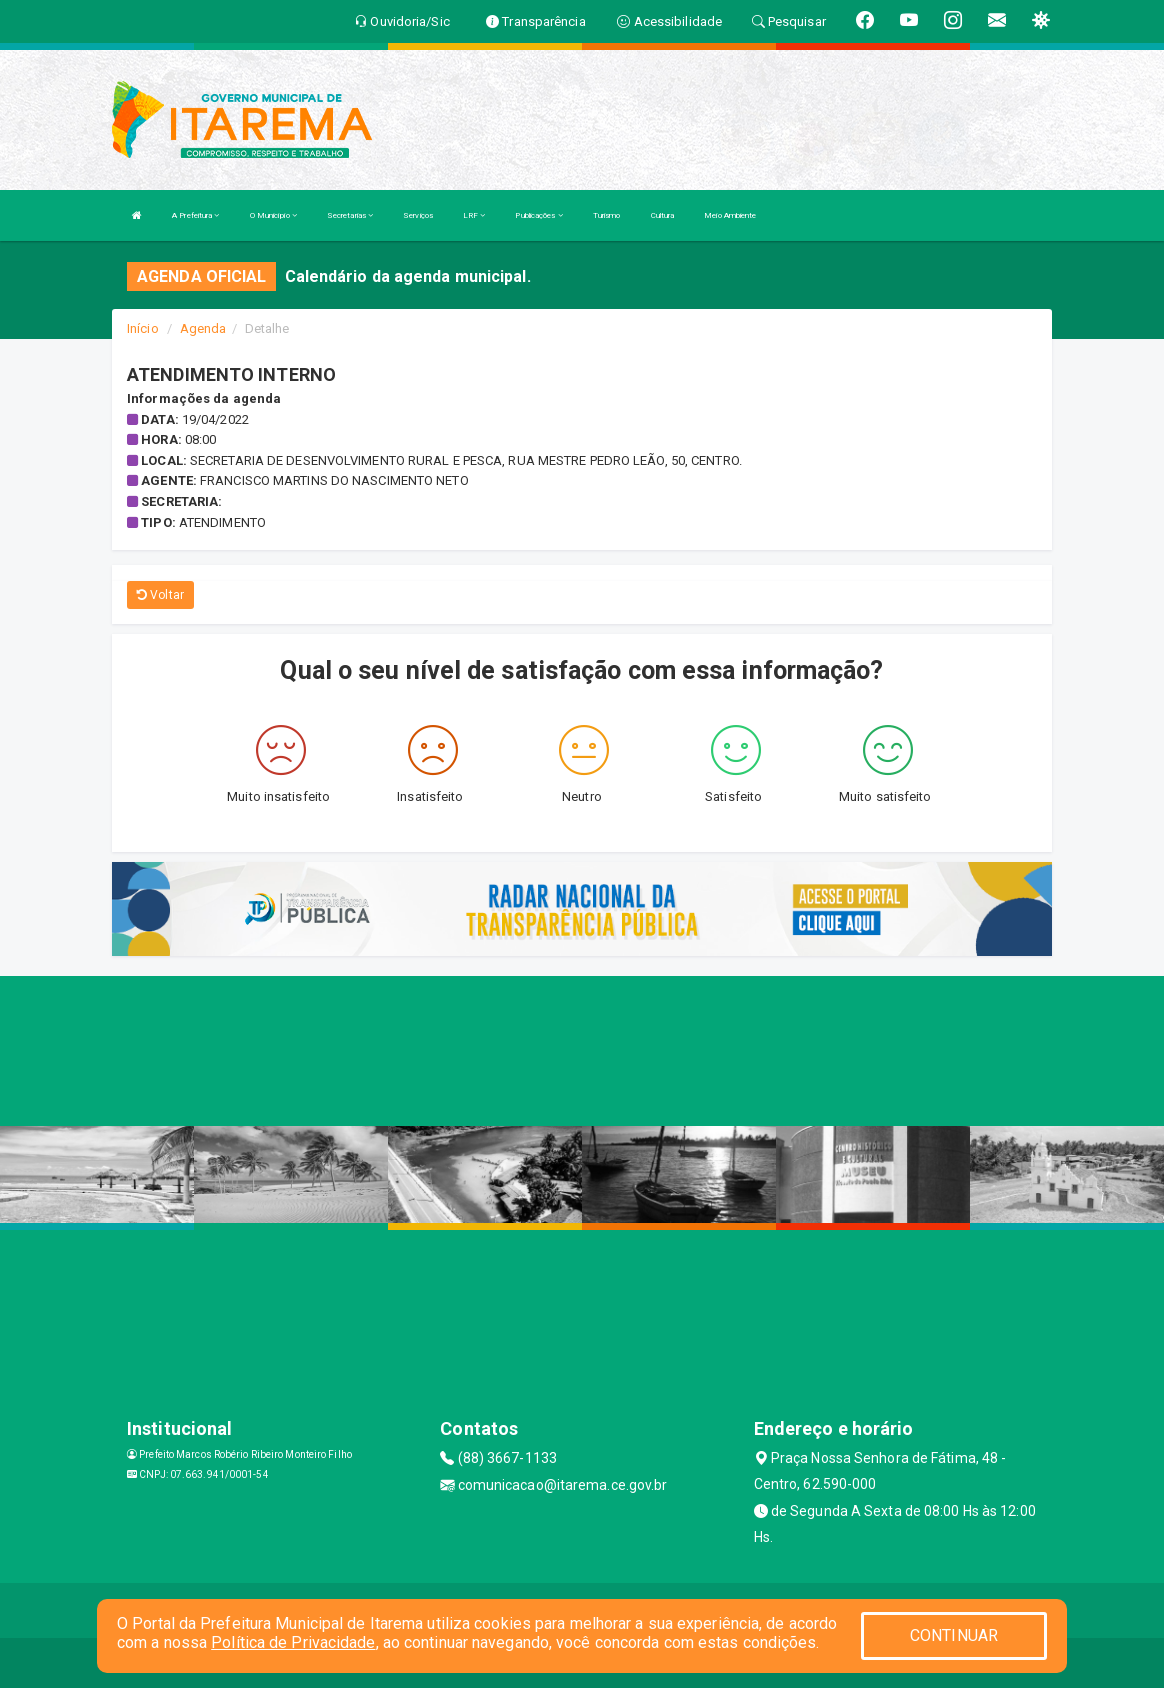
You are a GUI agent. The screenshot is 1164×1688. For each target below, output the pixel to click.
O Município (273, 215)
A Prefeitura (195, 215)
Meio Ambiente (730, 215)
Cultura (663, 215)
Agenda (203, 328)
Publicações (538, 215)
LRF (474, 215)
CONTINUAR (954, 1635)
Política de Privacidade (293, 1642)
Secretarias (350, 215)
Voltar (160, 595)
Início (143, 328)
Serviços (418, 215)
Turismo (607, 215)
